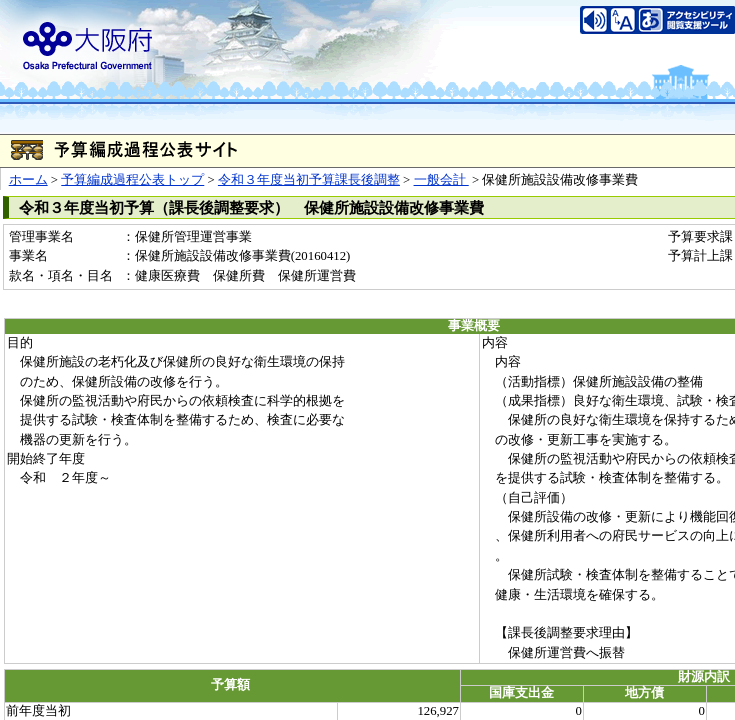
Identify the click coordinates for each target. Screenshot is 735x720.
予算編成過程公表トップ (132, 180)
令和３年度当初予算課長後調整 (309, 180)
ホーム (28, 180)
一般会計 (441, 180)
